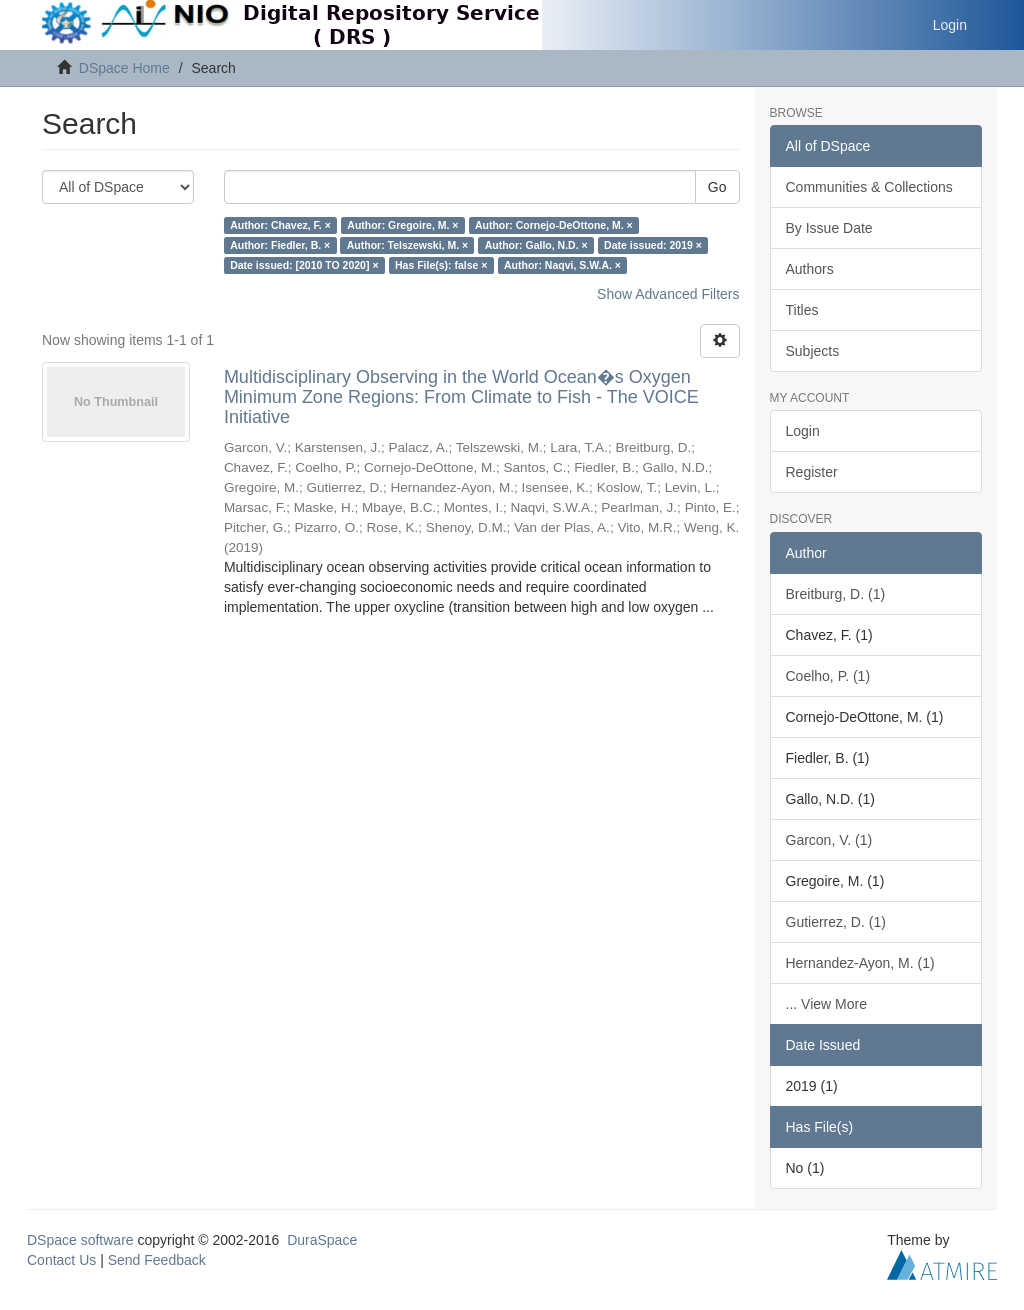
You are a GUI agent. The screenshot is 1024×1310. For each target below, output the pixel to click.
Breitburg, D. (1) (836, 594)
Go (717, 187)
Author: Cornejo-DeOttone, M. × (554, 225)
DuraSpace (322, 1240)
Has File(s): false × (441, 265)
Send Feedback (157, 1260)
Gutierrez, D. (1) (836, 922)
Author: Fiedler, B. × (280, 245)
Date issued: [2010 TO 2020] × (304, 265)
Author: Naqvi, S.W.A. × (562, 265)
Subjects (813, 351)
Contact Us (61, 1260)
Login (803, 431)
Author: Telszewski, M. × (407, 245)
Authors (810, 269)
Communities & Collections (869, 187)
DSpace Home (124, 68)
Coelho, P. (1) (828, 676)
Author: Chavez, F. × (280, 225)
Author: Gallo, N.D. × (536, 245)
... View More (826, 1004)
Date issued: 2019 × (653, 245)
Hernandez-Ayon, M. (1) (860, 963)
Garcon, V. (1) (829, 840)
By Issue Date (829, 228)
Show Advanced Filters (668, 294)
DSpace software (80, 1240)
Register (812, 472)
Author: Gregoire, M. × (402, 225)
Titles (802, 310)
